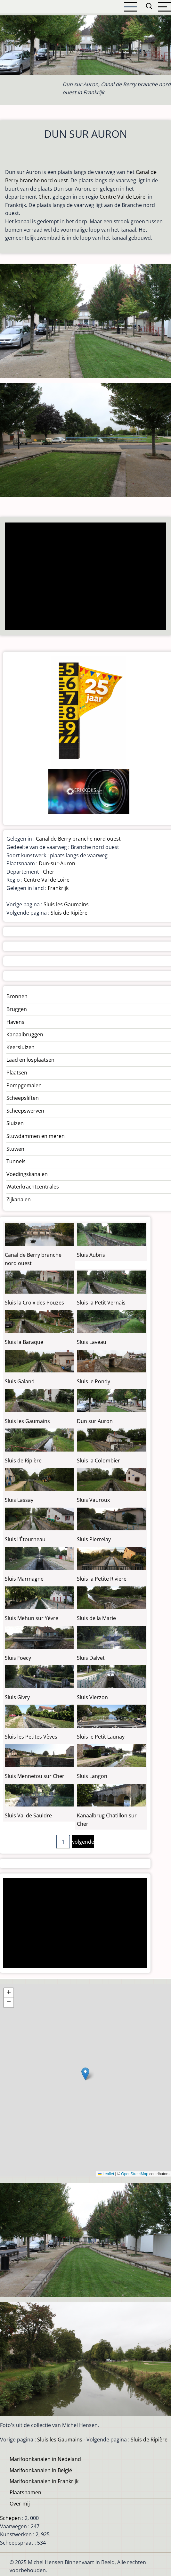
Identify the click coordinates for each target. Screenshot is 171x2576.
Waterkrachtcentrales (32, 1186)
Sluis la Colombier (98, 1460)
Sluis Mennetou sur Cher (34, 1776)
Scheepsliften (22, 1097)
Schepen (10, 2518)
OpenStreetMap (134, 2174)
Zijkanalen (18, 1199)
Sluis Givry (17, 1697)
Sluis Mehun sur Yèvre (31, 1618)
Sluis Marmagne (24, 1578)
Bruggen (16, 1009)
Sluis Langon (92, 1776)
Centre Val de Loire (122, 196)
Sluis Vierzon (92, 1697)
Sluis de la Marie (96, 1618)
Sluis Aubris (91, 1254)
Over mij (20, 2503)
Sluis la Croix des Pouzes (34, 1302)
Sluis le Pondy (93, 1381)
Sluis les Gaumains (66, 904)
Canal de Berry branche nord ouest (78, 838)
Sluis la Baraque (24, 1342)
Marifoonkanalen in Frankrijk (44, 2481)
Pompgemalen (24, 1085)
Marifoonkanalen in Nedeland (45, 2459)
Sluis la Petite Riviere (101, 1578)
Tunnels (16, 1161)
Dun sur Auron (95, 1421)
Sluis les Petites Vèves (31, 1736)
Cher (44, 196)
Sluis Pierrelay (94, 1539)
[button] (85, 2073)
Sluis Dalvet (91, 1657)
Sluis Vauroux (93, 1499)
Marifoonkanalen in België (41, 2470)
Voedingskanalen (27, 1174)
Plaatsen (16, 1072)
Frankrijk (58, 888)
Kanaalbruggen (24, 1034)
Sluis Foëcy (18, 1657)
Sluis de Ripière (69, 912)
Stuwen (15, 1148)
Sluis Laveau (91, 1342)
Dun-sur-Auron (57, 863)
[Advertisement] (84, 577)
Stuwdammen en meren (35, 1136)
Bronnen (17, 996)
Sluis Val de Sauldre (28, 1815)
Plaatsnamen (25, 2492)
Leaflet (106, 2174)
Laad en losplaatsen (30, 1059)
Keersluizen (20, 1047)
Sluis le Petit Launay (101, 1736)
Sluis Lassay (19, 1499)
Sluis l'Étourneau (25, 1539)
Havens (15, 1021)
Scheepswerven (25, 1110)
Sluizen (15, 1123)
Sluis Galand (20, 1381)
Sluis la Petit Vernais (101, 1302)
